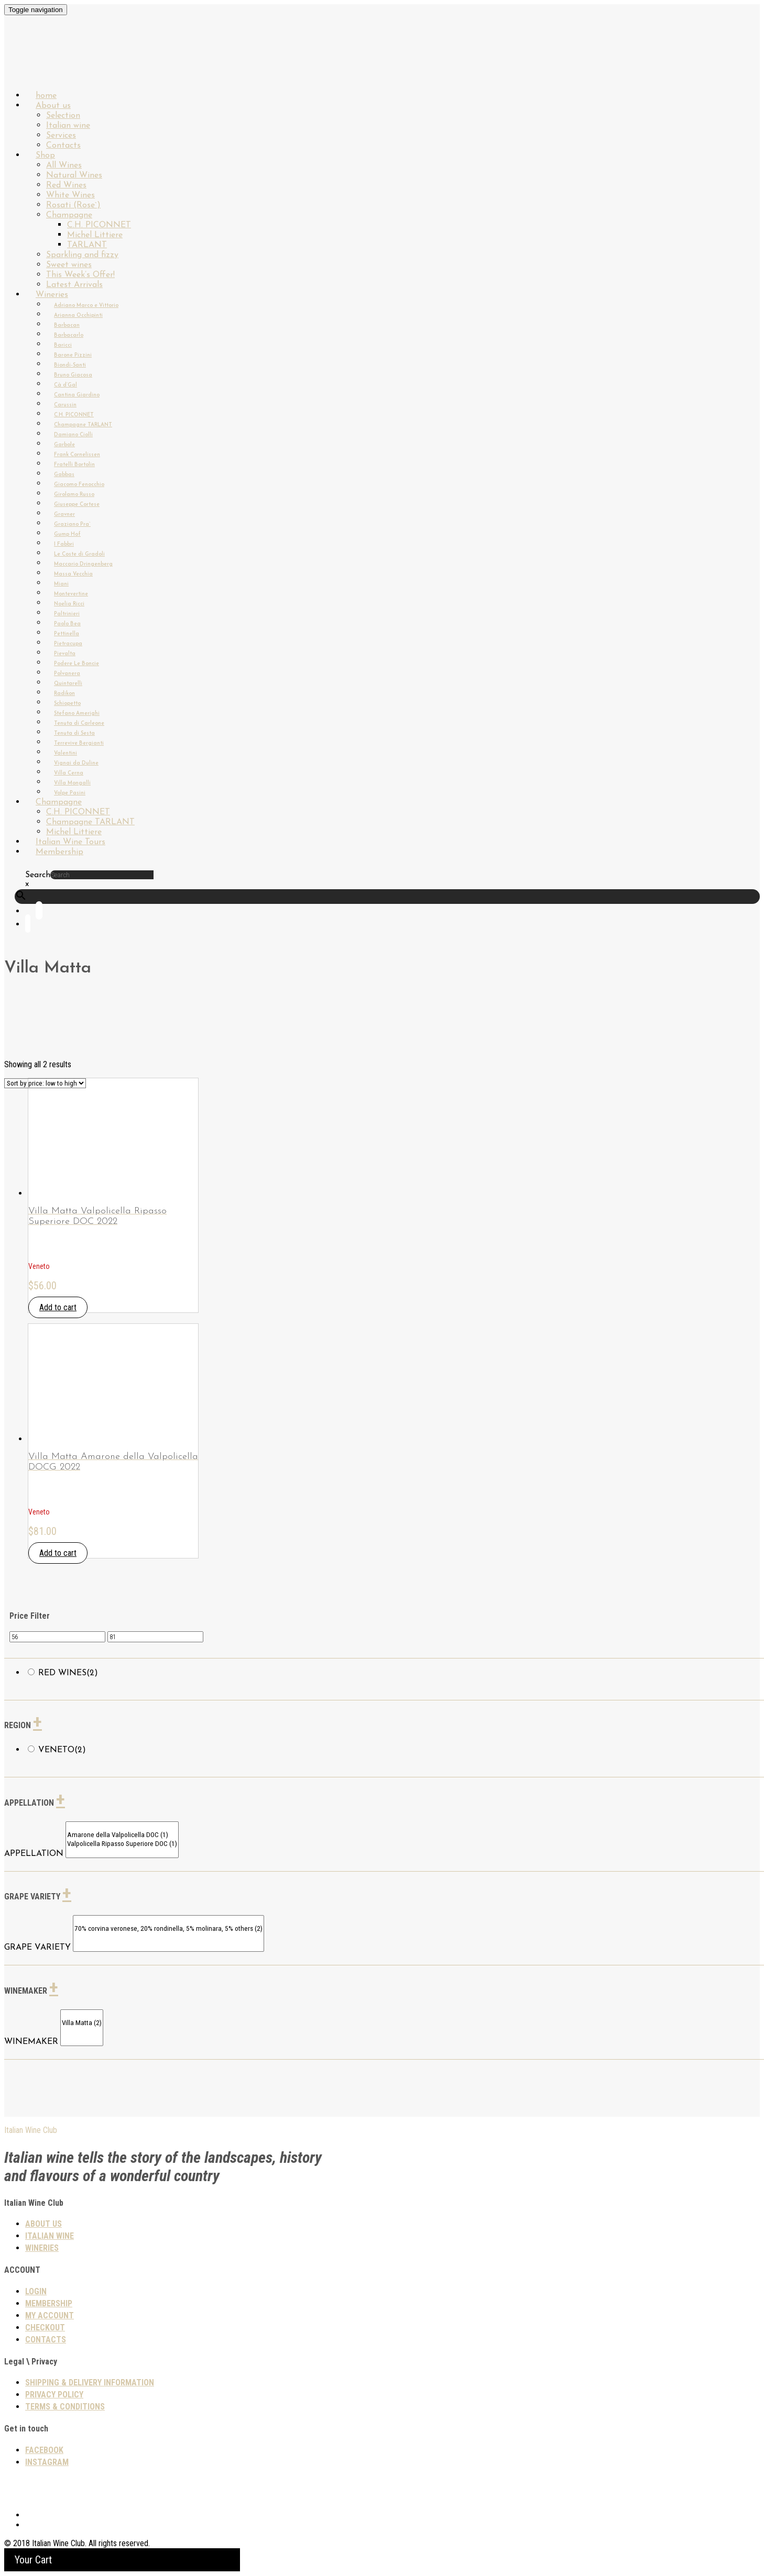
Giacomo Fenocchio (79, 485)
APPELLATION (33, 1854)
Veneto (62, 1750)
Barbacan (67, 325)
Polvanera (67, 674)
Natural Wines (74, 175)
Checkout (45, 2327)
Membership (59, 852)
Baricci (63, 345)
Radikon (64, 693)
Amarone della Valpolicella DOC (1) (122, 1835)
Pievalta (64, 654)
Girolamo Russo (74, 494)
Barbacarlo (68, 335)
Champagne (69, 215)
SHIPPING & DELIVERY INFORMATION (89, 2382)
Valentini (65, 753)
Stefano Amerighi (77, 713)
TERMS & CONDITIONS (65, 2407)
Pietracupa (68, 644)
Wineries (52, 295)
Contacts (45, 2340)
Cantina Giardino (77, 395)
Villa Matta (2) (82, 2023)
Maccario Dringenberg (83, 564)
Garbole (64, 445)
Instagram (47, 2462)
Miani (61, 584)
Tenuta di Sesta (74, 733)
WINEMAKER (31, 2042)
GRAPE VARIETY (37, 1947)
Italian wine (68, 125)
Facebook (44, 2450)
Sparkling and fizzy (82, 255)
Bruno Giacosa (73, 375)
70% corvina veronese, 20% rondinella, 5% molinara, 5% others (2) (168, 1929)
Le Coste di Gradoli (79, 554)
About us (53, 106)
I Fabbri (64, 544)
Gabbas (64, 475)
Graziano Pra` (72, 524)
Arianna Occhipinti (78, 315)
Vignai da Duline (76, 763)
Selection (63, 116)
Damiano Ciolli (73, 435)
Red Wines (66, 185)
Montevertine (71, 594)
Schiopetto (67, 703)
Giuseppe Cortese (77, 504)
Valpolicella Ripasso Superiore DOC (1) (122, 1844)
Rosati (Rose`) (73, 205)
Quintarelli (68, 684)
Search (37, 875)
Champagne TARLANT (83, 425)
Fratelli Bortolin (74, 465)
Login (36, 2291)
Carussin (65, 405)
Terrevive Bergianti (79, 743)
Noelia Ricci (69, 604)
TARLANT (87, 245)
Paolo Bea (67, 624)
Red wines (68, 1673)
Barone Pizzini (73, 355)
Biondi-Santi (70, 365)
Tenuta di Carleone (79, 723)
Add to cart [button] (58, 1307)
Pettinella (66, 634)
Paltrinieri (67, 614)
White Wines (70, 195)
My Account (49, 2315)
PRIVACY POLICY (54, 2395)
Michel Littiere (95, 235)
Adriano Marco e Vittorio (86, 305)
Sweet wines (69, 265)
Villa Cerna (68, 773)
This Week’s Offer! (80, 275)
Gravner (64, 514)
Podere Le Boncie (76, 664)
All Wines (64, 165)
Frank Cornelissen (77, 455)
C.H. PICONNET (99, 225)
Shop (45, 155)
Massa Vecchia (73, 574)
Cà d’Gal (65, 385)
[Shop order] (45, 1083)
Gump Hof (67, 534)
